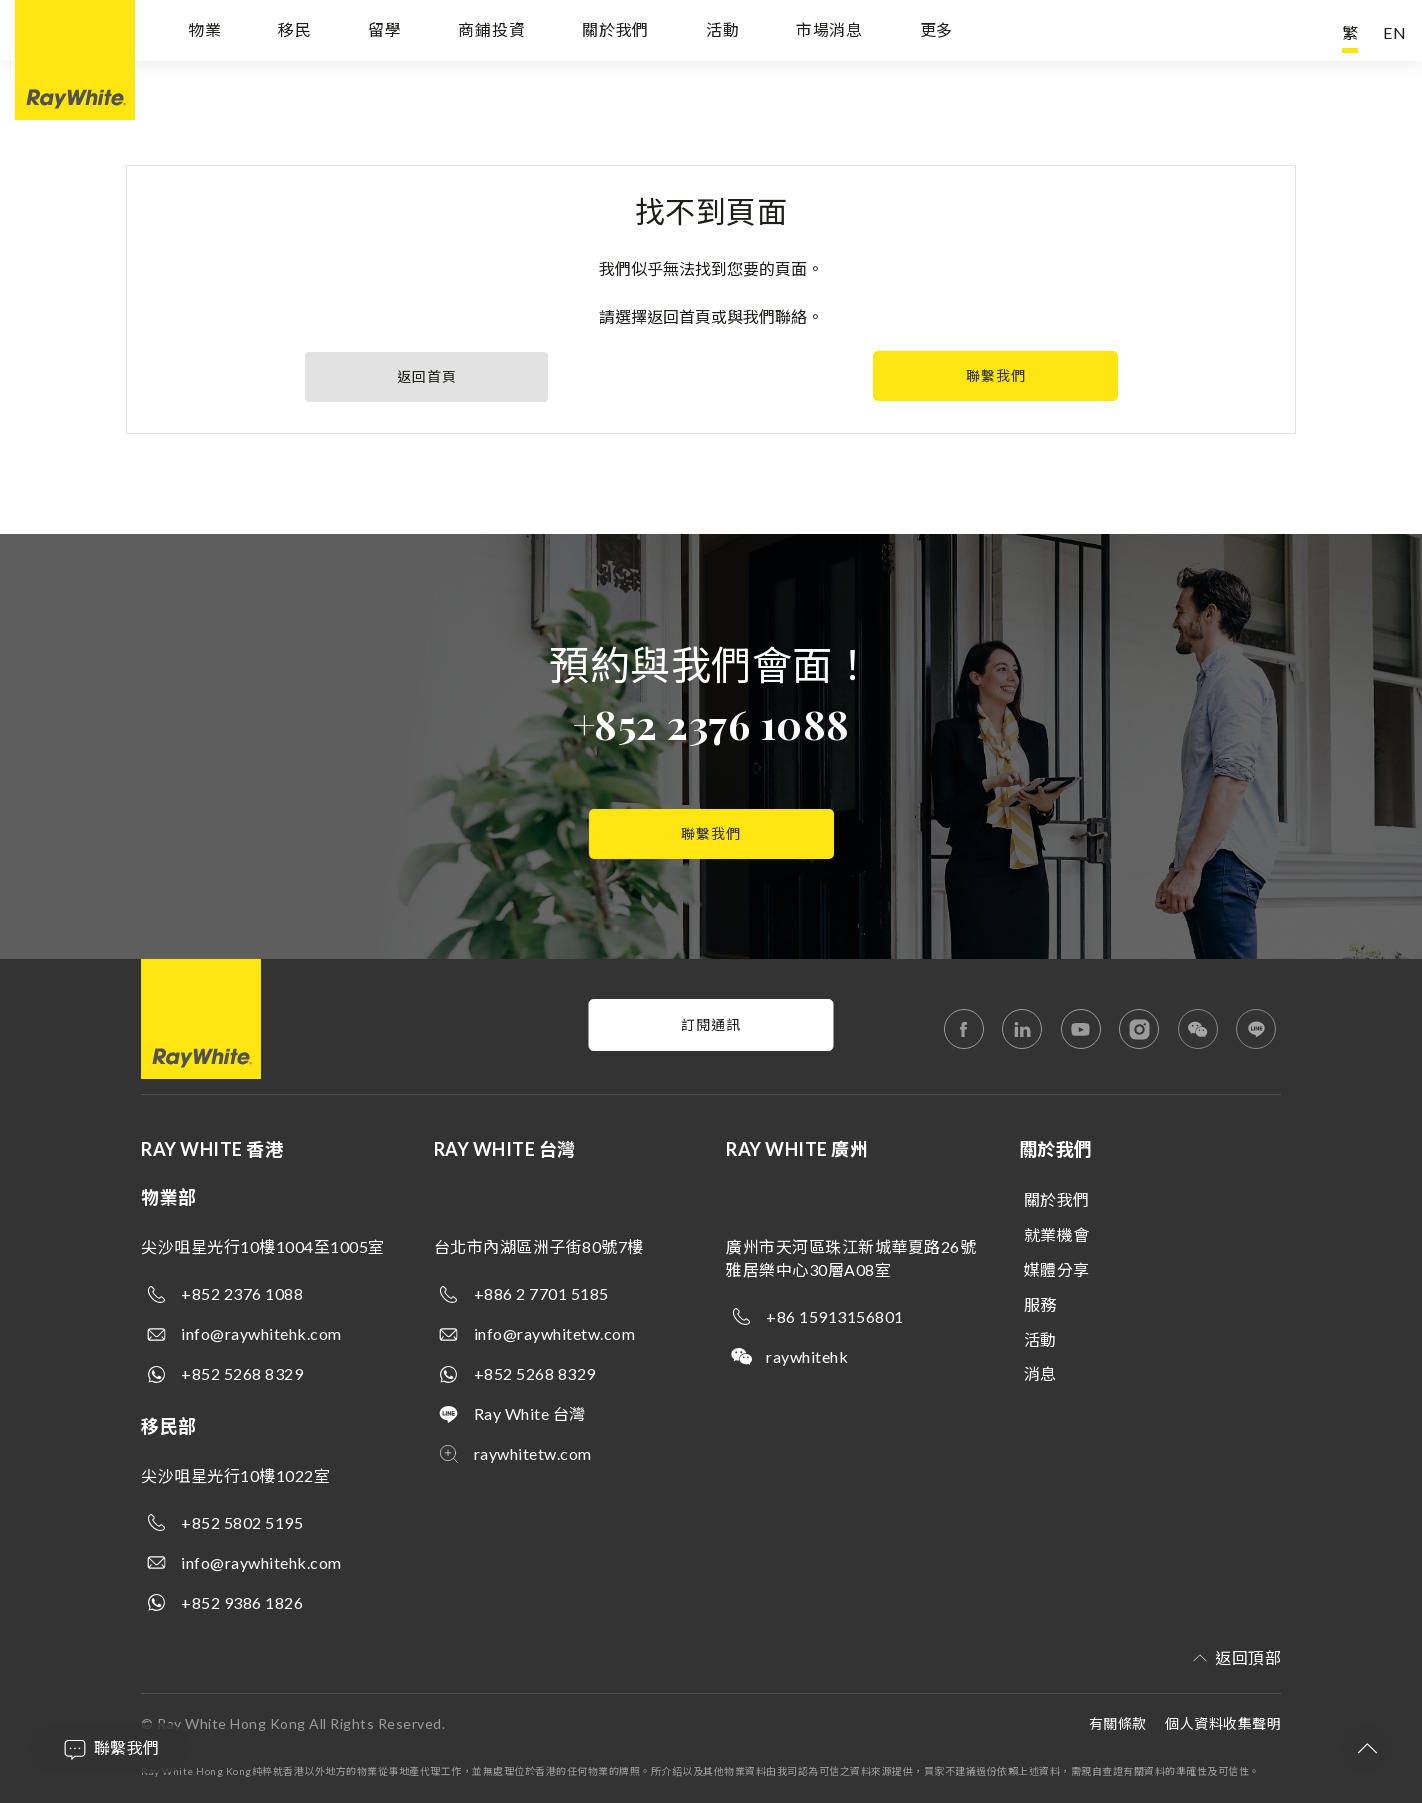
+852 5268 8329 (242, 1373)
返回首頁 (427, 376)
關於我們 (615, 32)
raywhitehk (807, 1356)
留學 (385, 32)
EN (1395, 32)
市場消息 (829, 32)
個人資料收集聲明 (1223, 1723)
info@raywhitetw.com (555, 1333)
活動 (723, 32)
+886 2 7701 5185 (541, 1293)
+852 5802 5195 (242, 1522)
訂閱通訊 (711, 1024)
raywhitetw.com (533, 1453)
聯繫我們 (996, 375)
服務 (1040, 1304)
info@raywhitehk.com (261, 1333)
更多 (937, 32)
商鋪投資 (491, 32)
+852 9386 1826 (242, 1602)
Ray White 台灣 (530, 1413)
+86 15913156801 (835, 1316)
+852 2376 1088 (711, 723)
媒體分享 (1057, 1269)
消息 (1040, 1373)
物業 (205, 32)
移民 (295, 32)
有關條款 (1118, 1723)
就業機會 (1057, 1234)
